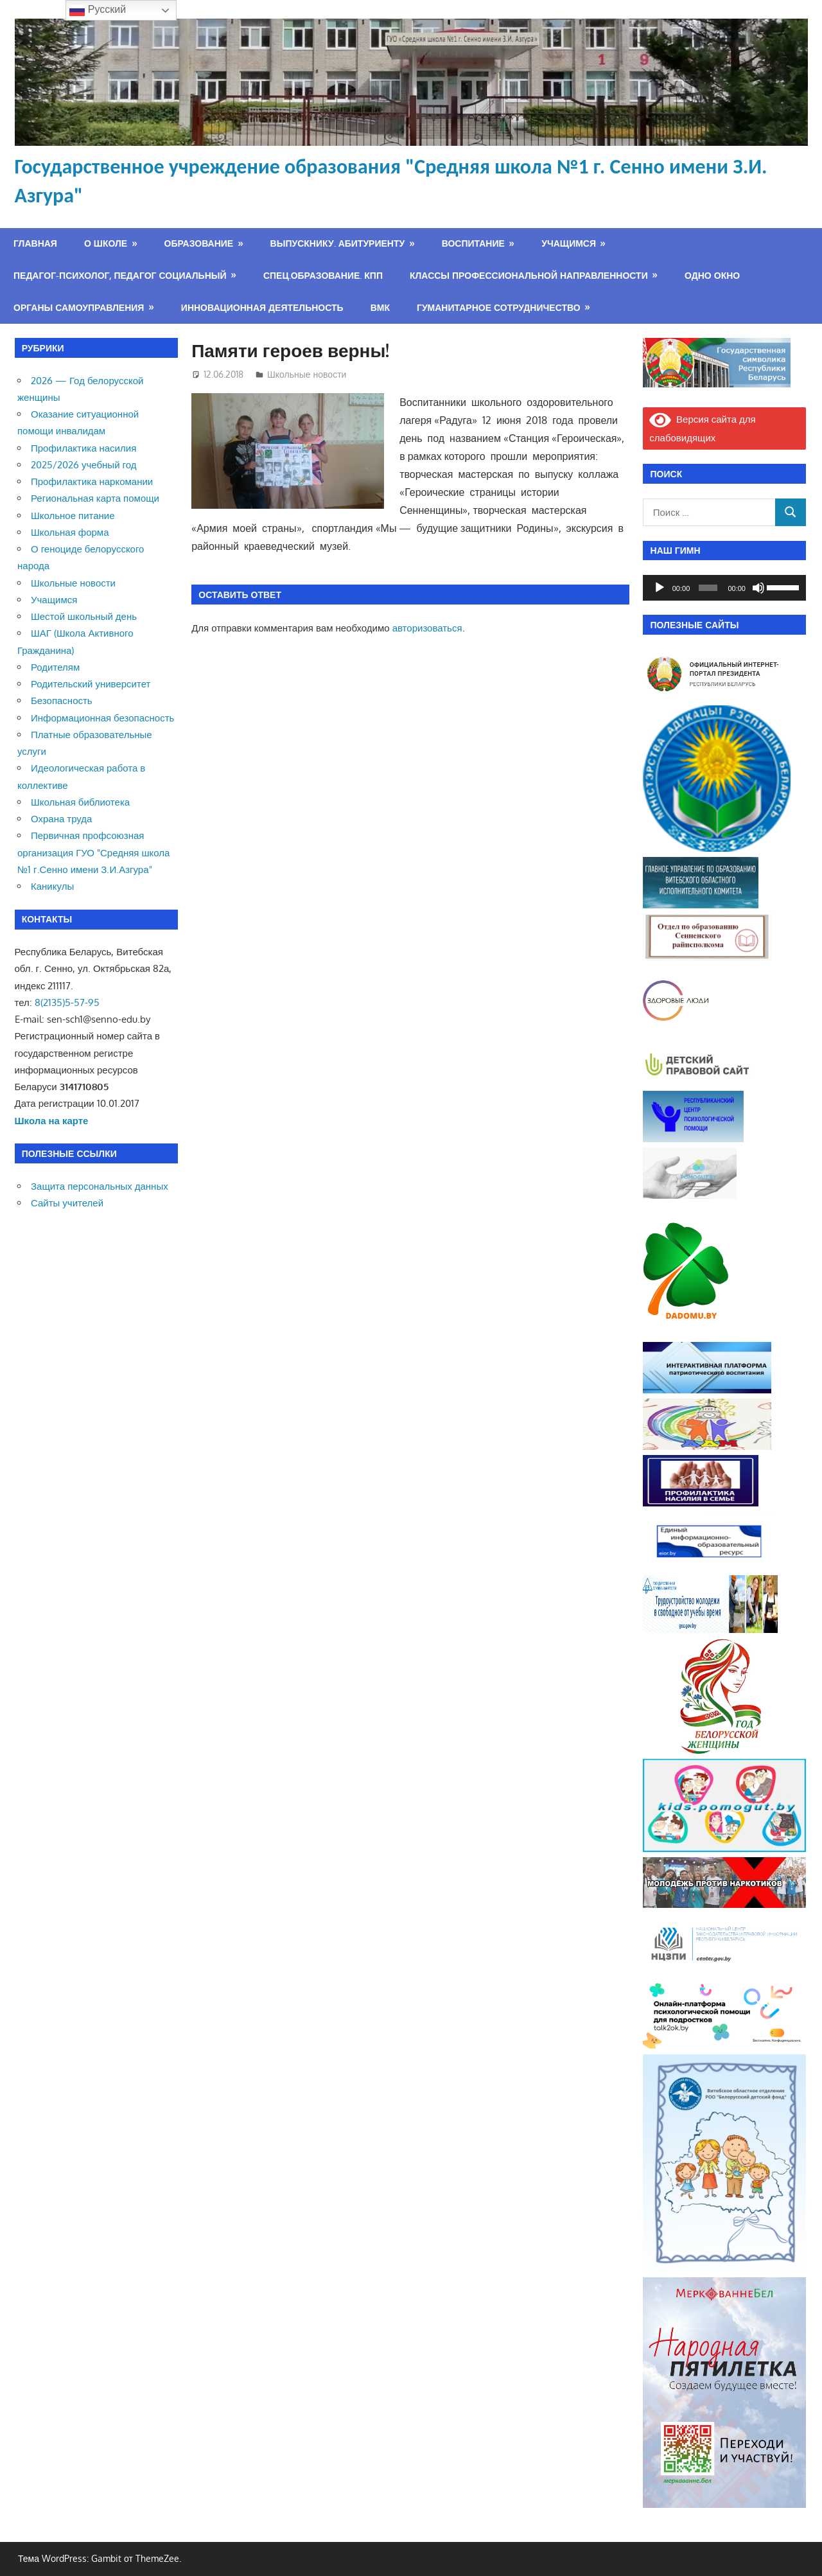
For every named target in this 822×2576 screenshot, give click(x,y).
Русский (97, 10)
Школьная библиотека (80, 802)
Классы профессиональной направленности (529, 275)
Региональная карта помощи (95, 498)
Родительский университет (90, 684)
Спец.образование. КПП (323, 275)
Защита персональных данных (99, 1186)
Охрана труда (61, 819)
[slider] (708, 588)
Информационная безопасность (102, 718)
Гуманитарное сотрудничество (499, 307)
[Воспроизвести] (659, 587)
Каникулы (52, 886)
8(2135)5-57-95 (67, 1002)
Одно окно (712, 275)
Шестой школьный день (84, 616)
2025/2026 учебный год (83, 465)
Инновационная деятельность (262, 307)
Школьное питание (73, 515)
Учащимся (568, 243)
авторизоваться (427, 628)
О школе (105, 243)
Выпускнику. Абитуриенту (337, 243)
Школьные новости (306, 374)
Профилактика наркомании (92, 481)
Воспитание (473, 243)
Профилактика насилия (83, 448)
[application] (724, 588)
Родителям (55, 667)
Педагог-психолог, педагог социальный (120, 275)
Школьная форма (70, 532)
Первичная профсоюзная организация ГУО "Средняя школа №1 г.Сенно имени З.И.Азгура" (93, 852)
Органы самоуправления (78, 307)
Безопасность (61, 700)
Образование (199, 243)
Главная (35, 243)
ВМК (380, 307)
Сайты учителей (67, 1203)
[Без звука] (758, 587)
